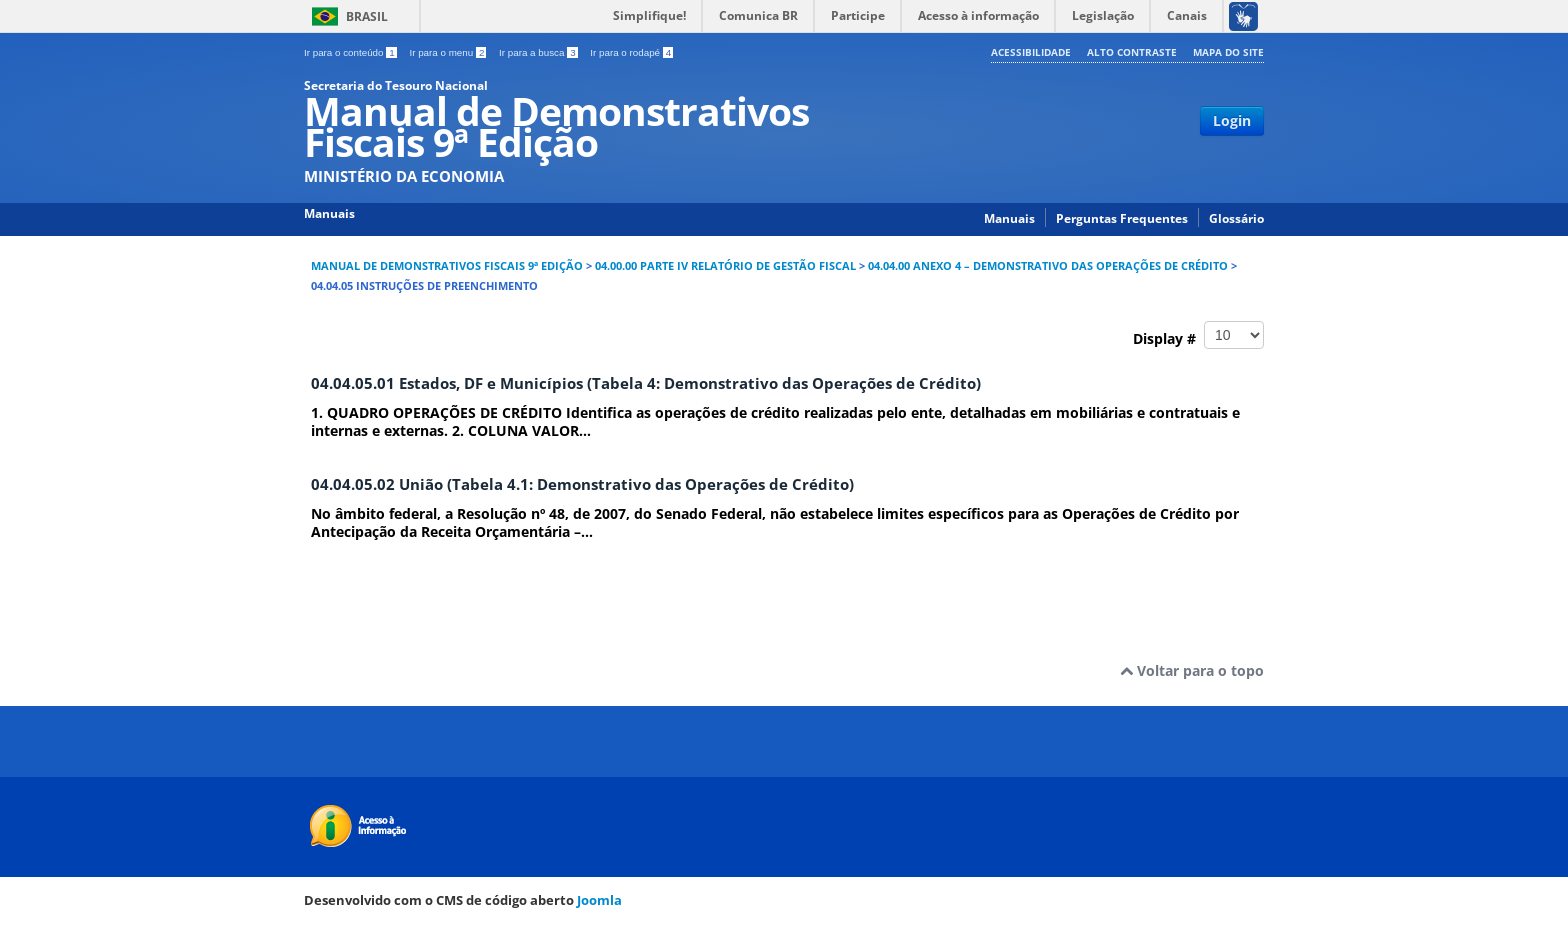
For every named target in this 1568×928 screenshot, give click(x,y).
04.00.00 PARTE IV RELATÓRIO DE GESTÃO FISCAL (725, 266)
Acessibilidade (1031, 52)
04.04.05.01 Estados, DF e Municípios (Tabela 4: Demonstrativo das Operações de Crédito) (646, 383)
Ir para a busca (539, 52)
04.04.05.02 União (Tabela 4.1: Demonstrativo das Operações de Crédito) (582, 484)
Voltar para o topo (1192, 670)
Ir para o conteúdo (351, 52)
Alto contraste (1132, 52)
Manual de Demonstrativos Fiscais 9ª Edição (447, 266)
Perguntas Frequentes (1122, 218)
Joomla (599, 900)
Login (1232, 120)
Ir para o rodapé (631, 52)
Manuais (1009, 218)
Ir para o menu (449, 52)
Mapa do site (1228, 52)
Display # (1198, 335)
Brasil (367, 16)
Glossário (1236, 218)
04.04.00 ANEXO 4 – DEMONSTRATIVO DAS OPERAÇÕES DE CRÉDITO (1048, 266)
